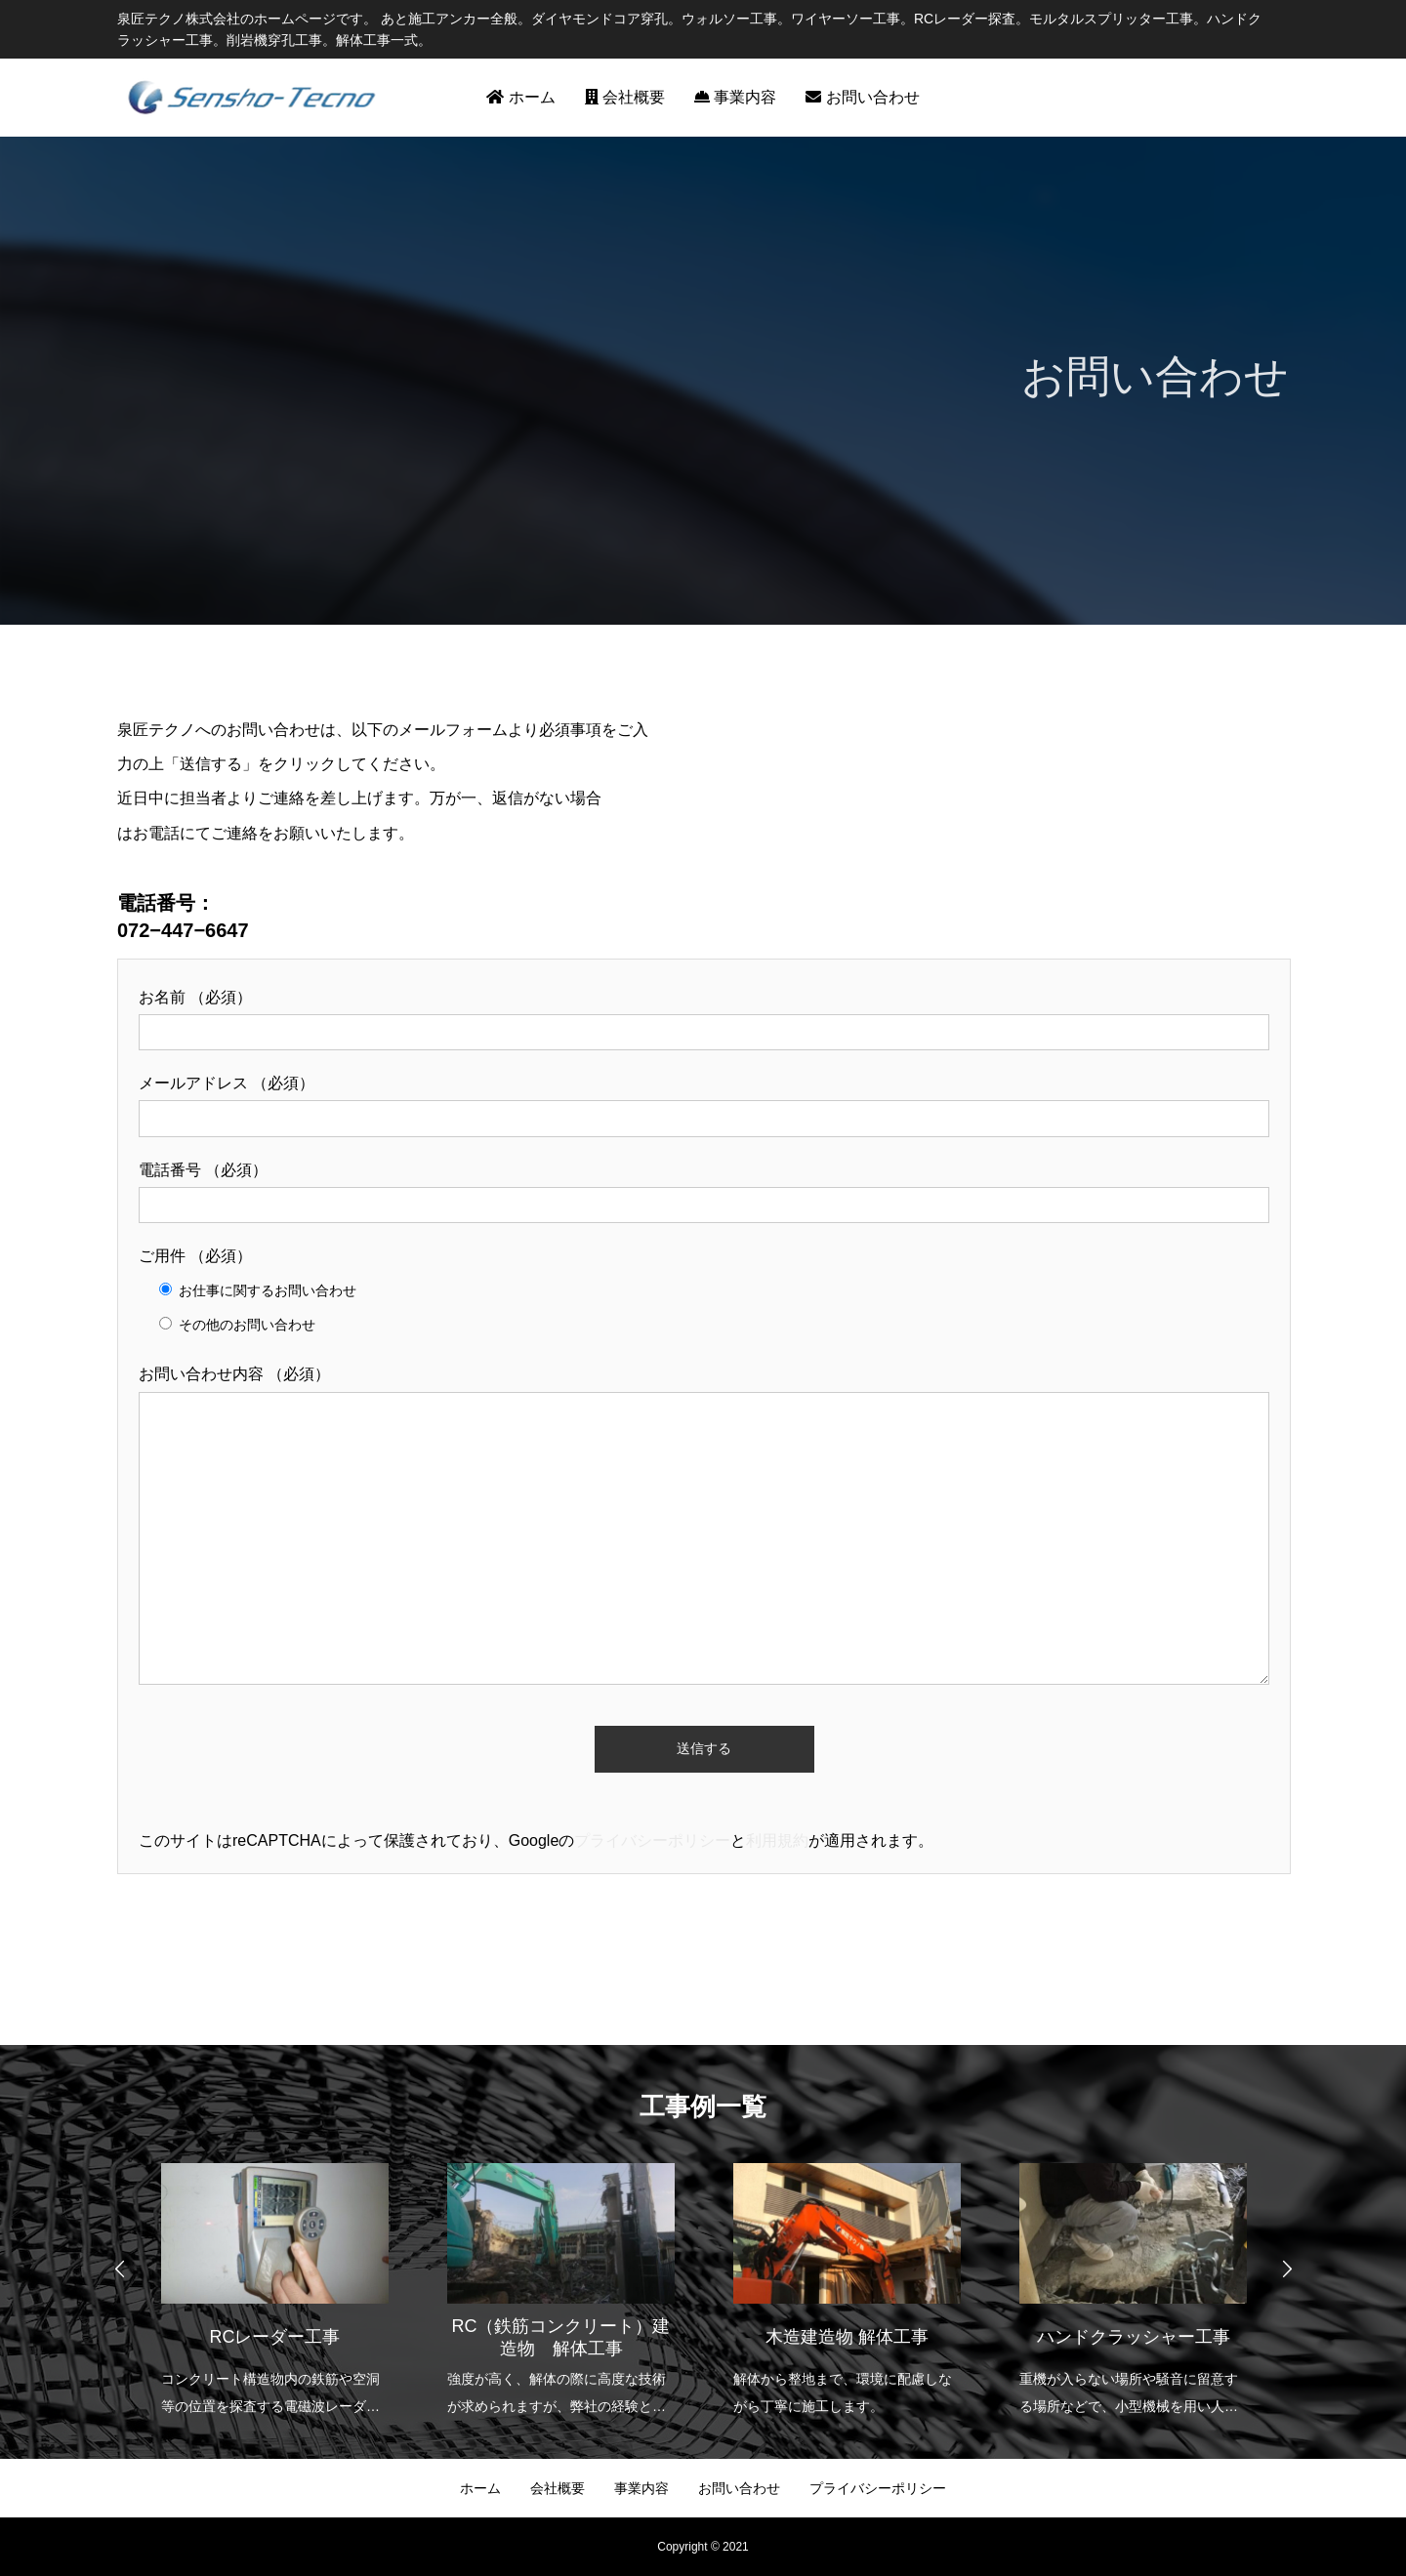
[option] (275, 2277)
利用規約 (777, 1840)
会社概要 (625, 97)
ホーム (520, 97)
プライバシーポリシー (652, 1840)
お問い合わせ (862, 97)
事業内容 (735, 97)
